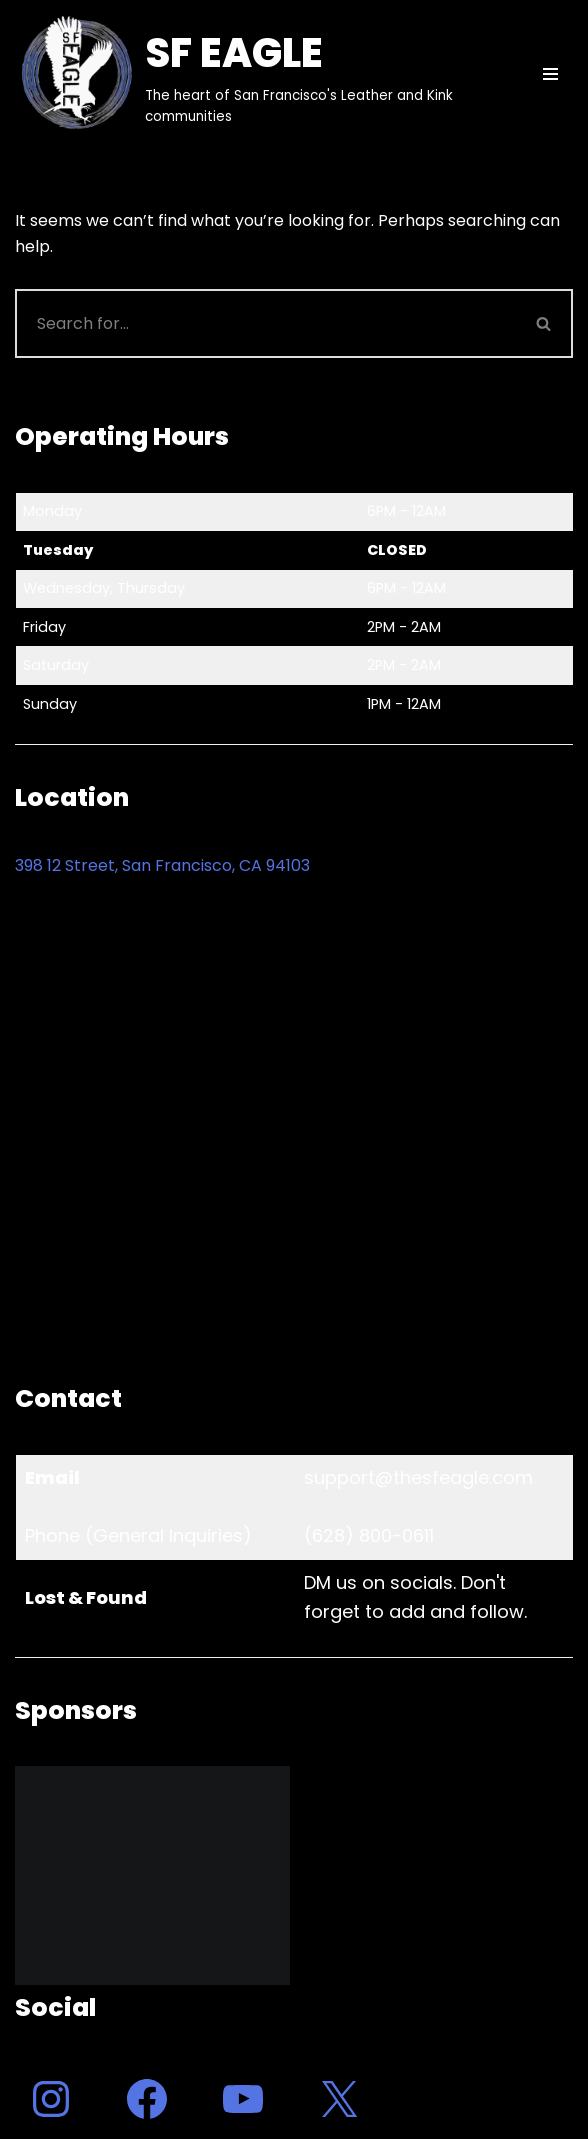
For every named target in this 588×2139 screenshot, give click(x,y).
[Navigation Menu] (550, 74)
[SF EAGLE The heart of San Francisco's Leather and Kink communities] (256, 74)
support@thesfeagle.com (418, 1477)
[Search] (265, 323)
